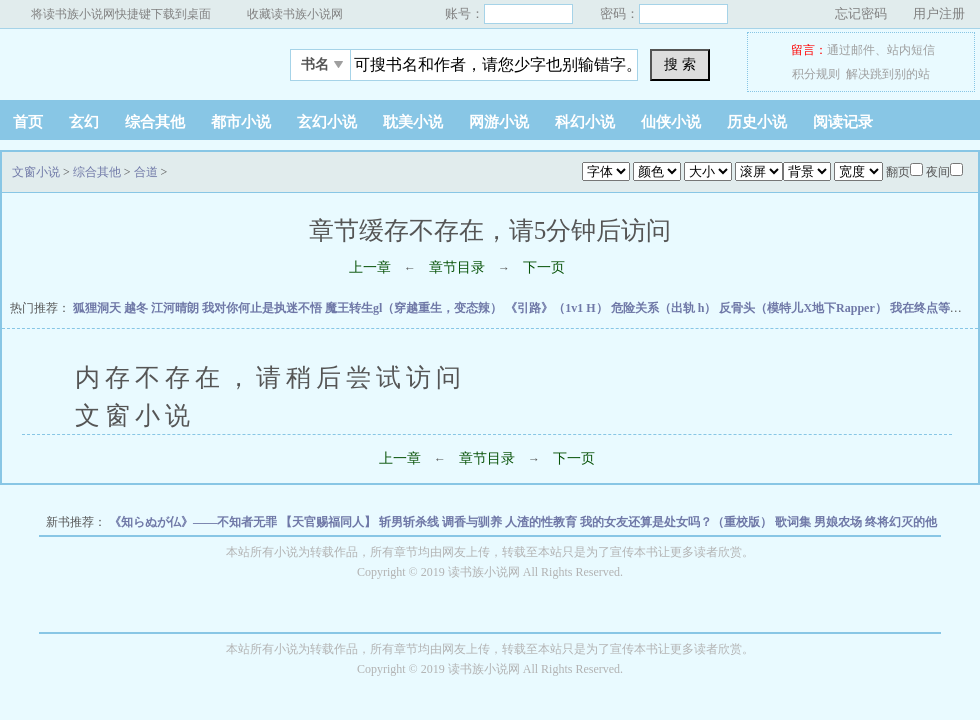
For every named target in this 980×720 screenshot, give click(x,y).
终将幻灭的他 (901, 522)
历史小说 (757, 122)
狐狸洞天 (98, 308)
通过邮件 (851, 50)
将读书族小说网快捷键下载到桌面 (121, 14)
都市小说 (241, 122)
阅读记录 (843, 122)
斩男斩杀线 (410, 522)
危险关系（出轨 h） (665, 308)
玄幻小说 (327, 122)
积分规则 (816, 74)
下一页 (544, 267)
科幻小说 (585, 122)
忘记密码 (861, 13)
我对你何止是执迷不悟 (263, 308)
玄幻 (84, 122)
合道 (146, 172)
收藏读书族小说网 (295, 14)
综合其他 (155, 122)
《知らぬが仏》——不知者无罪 (194, 522)
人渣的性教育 (542, 522)
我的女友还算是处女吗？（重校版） (677, 522)
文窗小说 (125, 59)
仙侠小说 (671, 122)
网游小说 (499, 122)
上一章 (370, 267)
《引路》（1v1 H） (557, 308)
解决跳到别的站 (888, 74)
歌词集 (794, 522)
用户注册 (939, 13)
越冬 (137, 308)
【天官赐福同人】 (329, 522)
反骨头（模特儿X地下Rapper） (804, 308)
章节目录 (457, 267)
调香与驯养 (473, 522)
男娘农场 (839, 522)
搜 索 (680, 64)
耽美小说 (413, 122)
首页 (28, 122)
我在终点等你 (927, 308)
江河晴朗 (176, 308)
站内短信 (911, 50)
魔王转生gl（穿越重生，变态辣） (415, 308)
